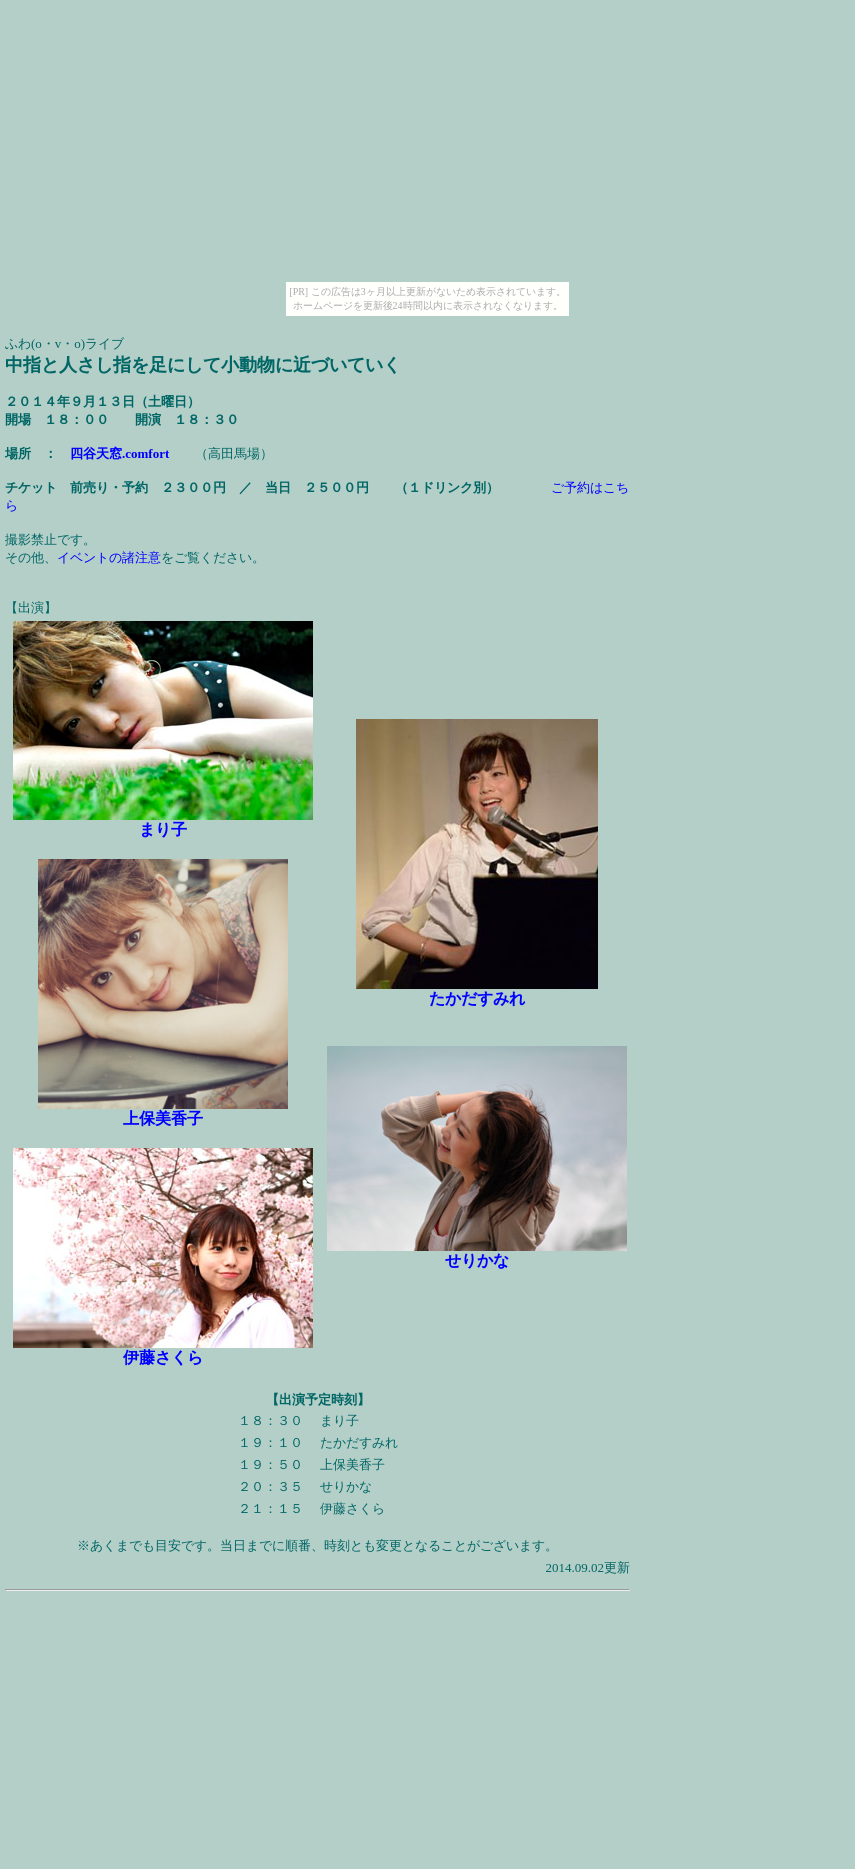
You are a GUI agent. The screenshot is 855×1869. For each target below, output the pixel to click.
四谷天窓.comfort (119, 453)
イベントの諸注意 (109, 557)
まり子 (163, 829)
